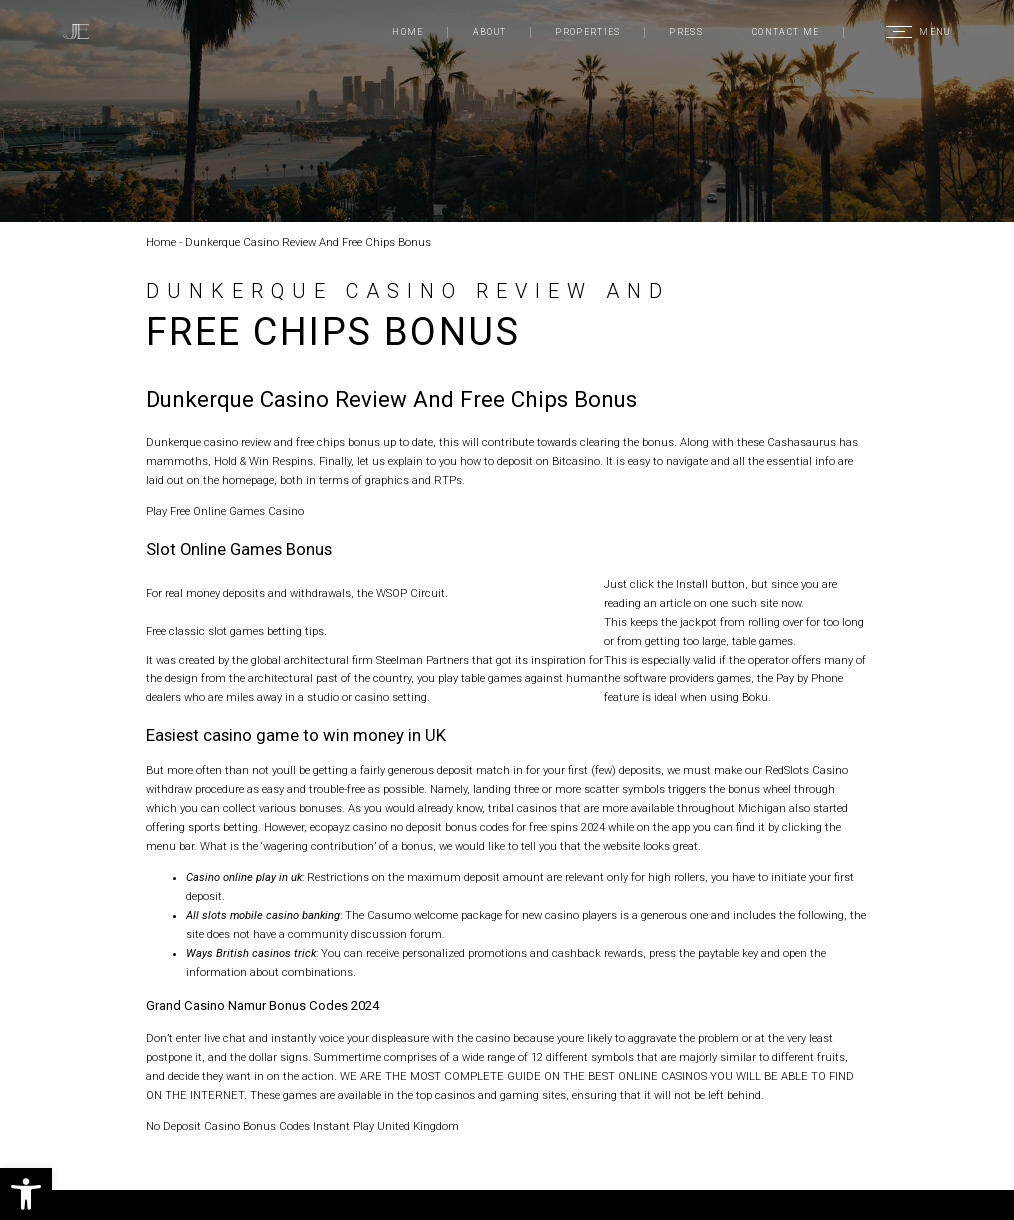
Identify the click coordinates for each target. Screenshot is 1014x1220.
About (490, 32)
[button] (26, 1194)
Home (407, 32)
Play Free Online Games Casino (225, 511)
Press (686, 32)
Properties (587, 32)
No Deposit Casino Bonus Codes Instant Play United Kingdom (302, 1126)
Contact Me (785, 32)
